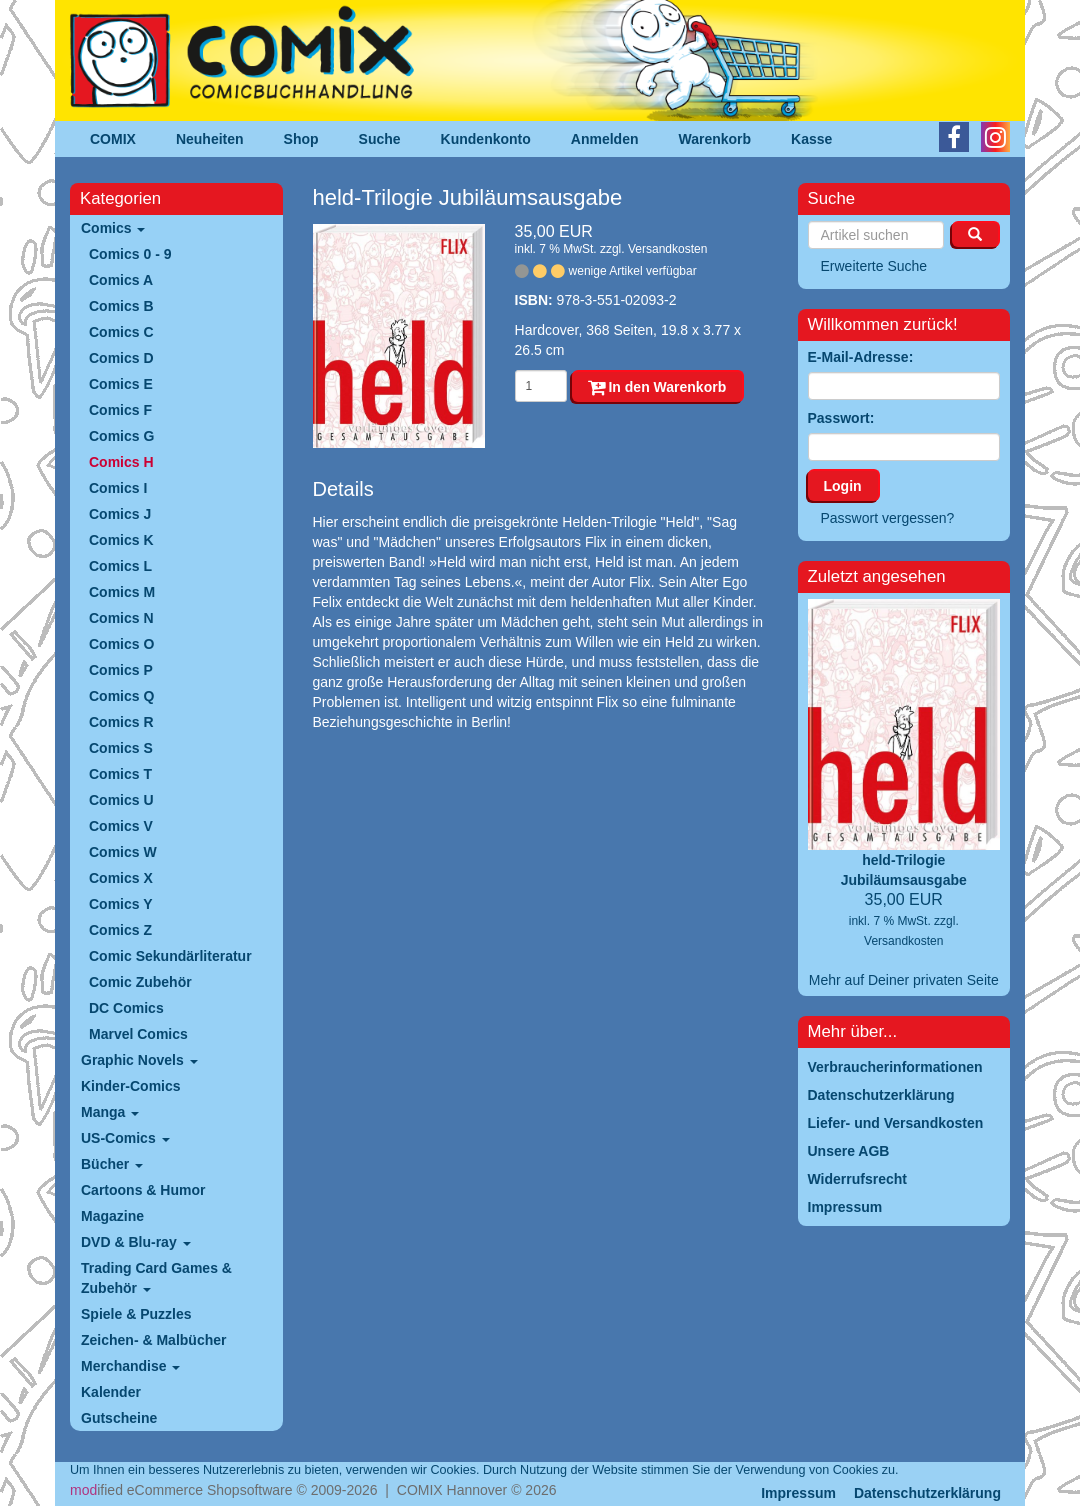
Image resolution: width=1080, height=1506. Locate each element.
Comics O (121, 644)
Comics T (120, 774)
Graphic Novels (139, 1060)
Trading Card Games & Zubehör (156, 1278)
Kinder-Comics (131, 1086)
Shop (301, 139)
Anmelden (605, 139)
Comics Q (121, 696)
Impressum (798, 1493)
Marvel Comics (138, 1034)
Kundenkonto (486, 139)
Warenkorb (715, 139)
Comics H (121, 462)
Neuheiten (210, 139)
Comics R (121, 722)
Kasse (811, 139)
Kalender (111, 1392)
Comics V (121, 826)
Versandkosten (667, 249)
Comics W (123, 852)
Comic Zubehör (140, 982)
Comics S (121, 748)
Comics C (121, 332)
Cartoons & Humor (143, 1190)
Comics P (121, 670)
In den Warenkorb (657, 387)
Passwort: (841, 418)
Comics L (120, 566)
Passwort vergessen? (888, 518)
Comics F (120, 410)
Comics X (121, 878)
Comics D (121, 358)
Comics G (121, 436)
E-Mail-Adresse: (861, 357)
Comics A (121, 280)
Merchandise (130, 1366)
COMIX (113, 139)
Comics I (118, 488)
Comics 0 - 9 (130, 254)
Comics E (121, 384)
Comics (113, 228)
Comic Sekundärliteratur (170, 956)
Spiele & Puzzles (136, 1314)
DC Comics (126, 1008)
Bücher (112, 1164)
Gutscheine (119, 1418)
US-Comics (125, 1138)
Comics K (121, 540)
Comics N (121, 618)
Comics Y (121, 904)
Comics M (122, 592)
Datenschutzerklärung (927, 1493)
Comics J (120, 514)
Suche (380, 139)
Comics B (121, 306)
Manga (110, 1112)
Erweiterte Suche (874, 266)
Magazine (112, 1216)
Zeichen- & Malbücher (153, 1340)
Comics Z (120, 930)
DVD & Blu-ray (136, 1242)
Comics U (121, 800)
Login (843, 486)
